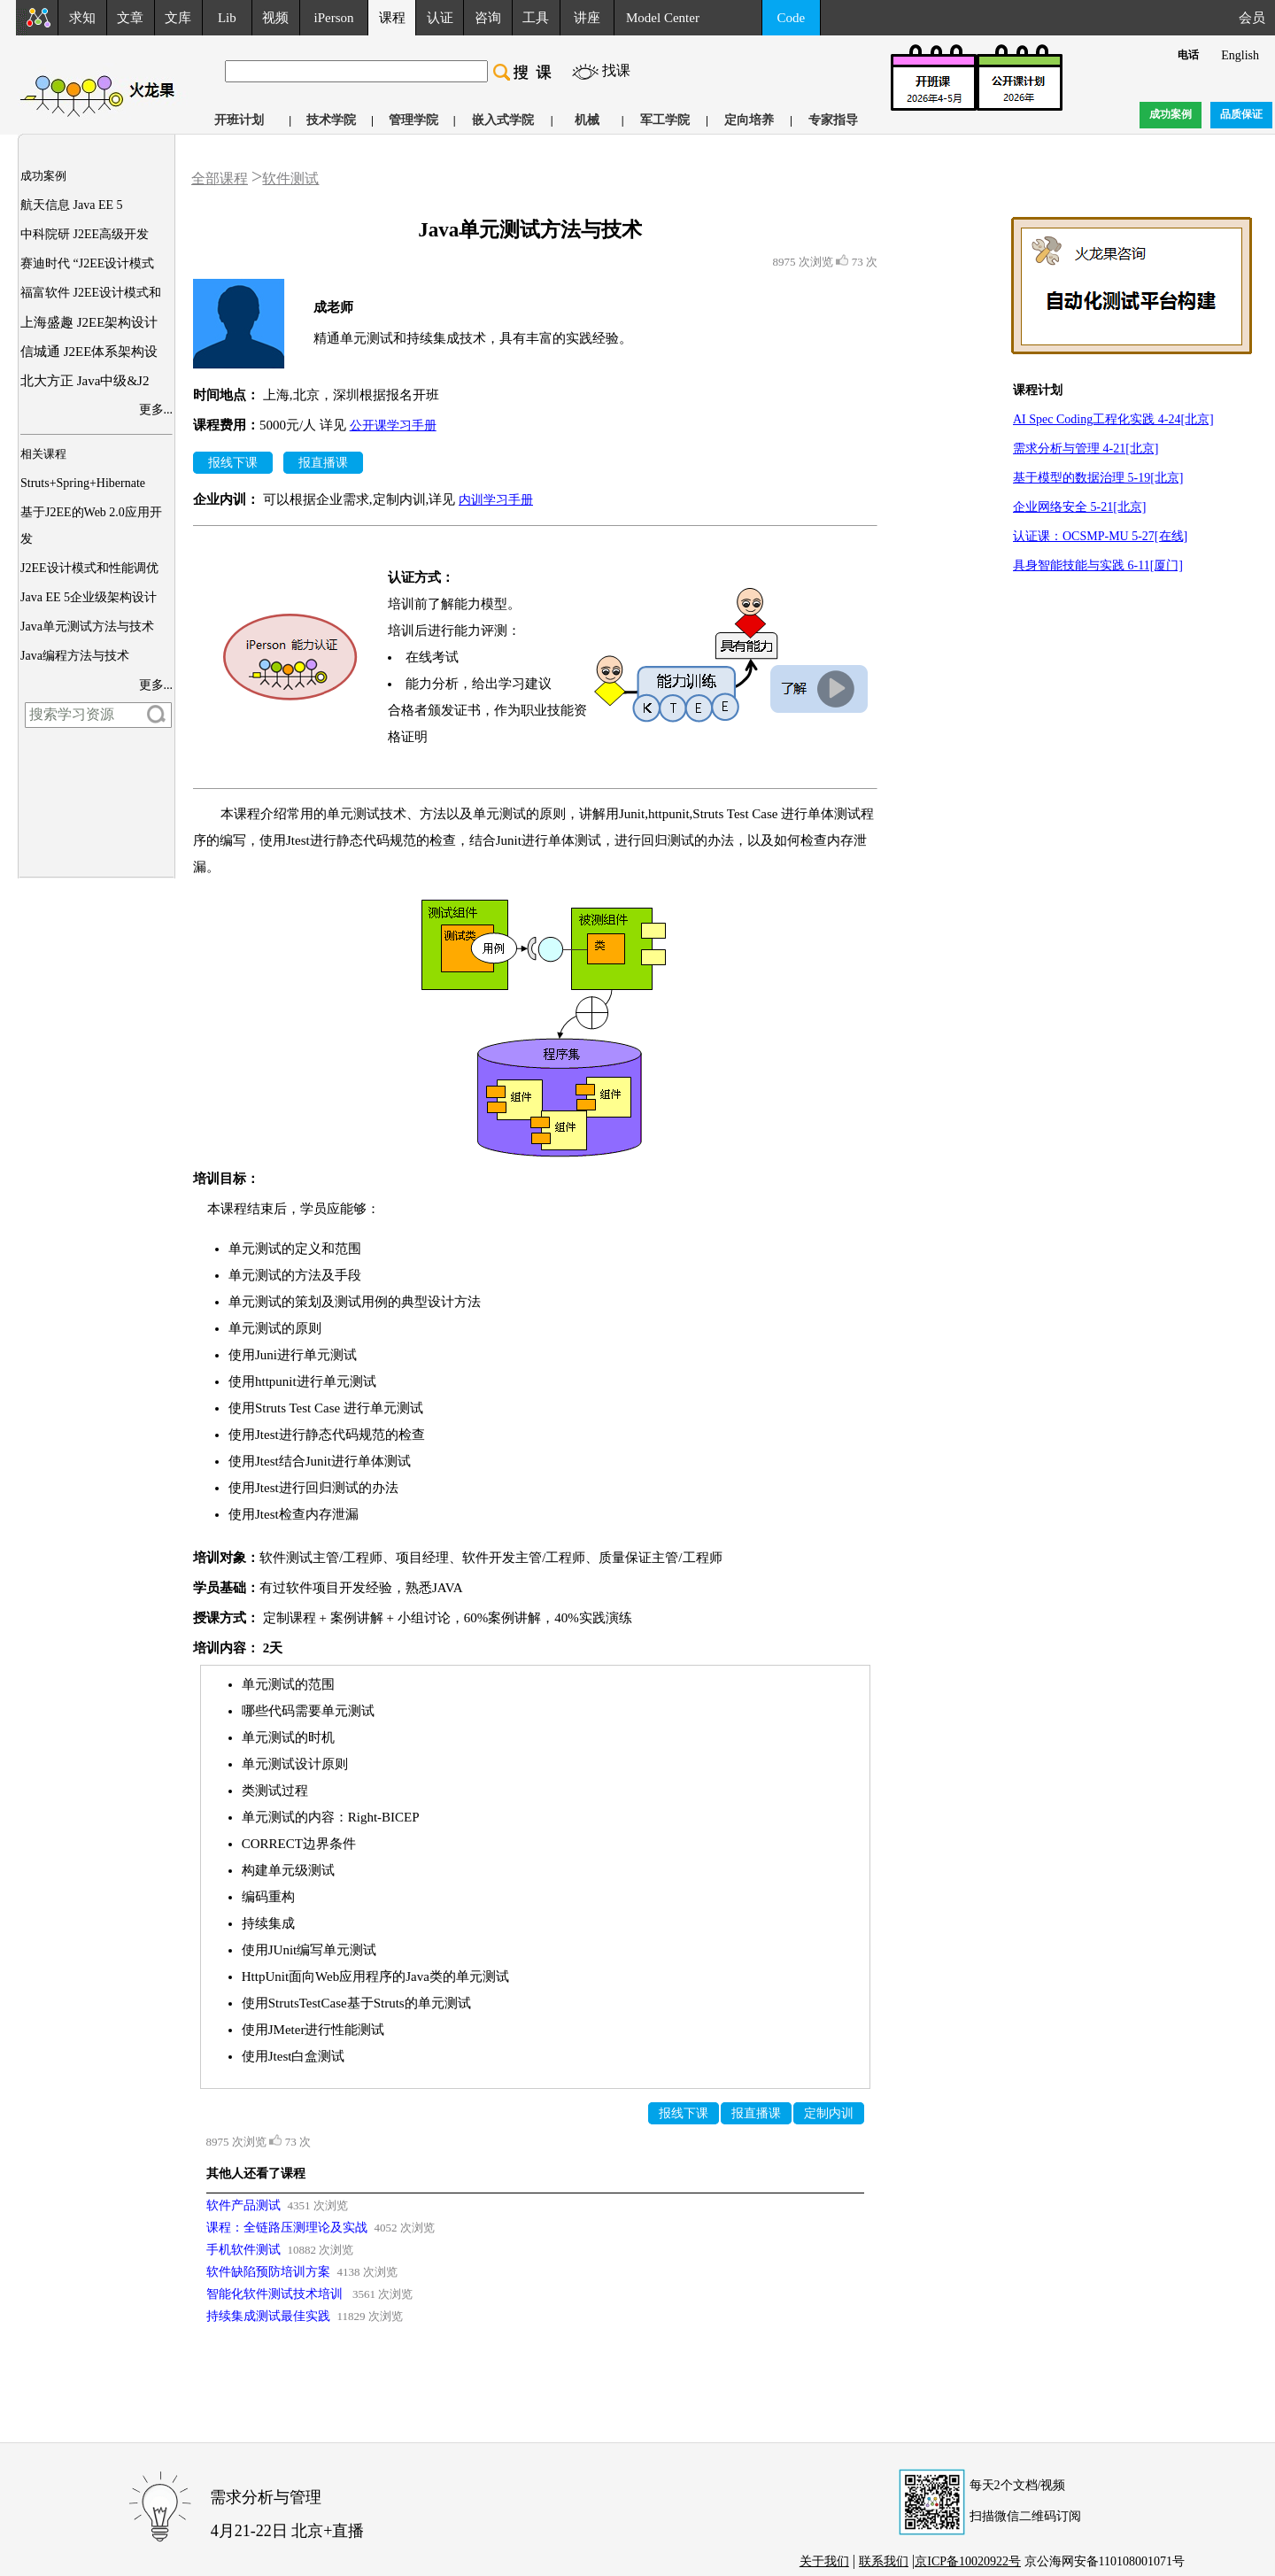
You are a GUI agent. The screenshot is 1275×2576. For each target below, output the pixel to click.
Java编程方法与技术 (74, 655)
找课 (616, 70)
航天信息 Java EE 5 (71, 205)
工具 (535, 18)
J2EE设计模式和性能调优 (89, 568)
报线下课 (233, 462)
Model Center (662, 18)
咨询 (488, 18)
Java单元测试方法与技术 (87, 626)
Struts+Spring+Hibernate (82, 483)
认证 (440, 18)
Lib (227, 18)
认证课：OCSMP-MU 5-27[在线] (1100, 536)
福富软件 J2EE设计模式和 (90, 292)
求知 (82, 18)
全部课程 (219, 178)
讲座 (587, 18)
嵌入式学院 (503, 120)
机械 (587, 120)
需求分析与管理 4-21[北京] (1086, 448)
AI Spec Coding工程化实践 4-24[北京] (1113, 419)
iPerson (334, 18)
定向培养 (749, 120)
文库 (178, 18)
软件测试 (290, 178)
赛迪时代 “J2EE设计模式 (87, 263)
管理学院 (413, 120)
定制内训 (829, 2113)
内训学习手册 (496, 500)
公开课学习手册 (393, 425)
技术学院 (331, 120)
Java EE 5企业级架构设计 (88, 597)
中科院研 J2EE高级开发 (84, 234)
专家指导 (833, 120)
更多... (156, 409)
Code (791, 18)
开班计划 (239, 120)
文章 (130, 18)
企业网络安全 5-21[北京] (1080, 507)
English (1240, 55)
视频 (275, 18)
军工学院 (665, 120)
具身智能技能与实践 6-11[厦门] (1098, 565)
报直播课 (323, 462)
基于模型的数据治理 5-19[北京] (1098, 477)
